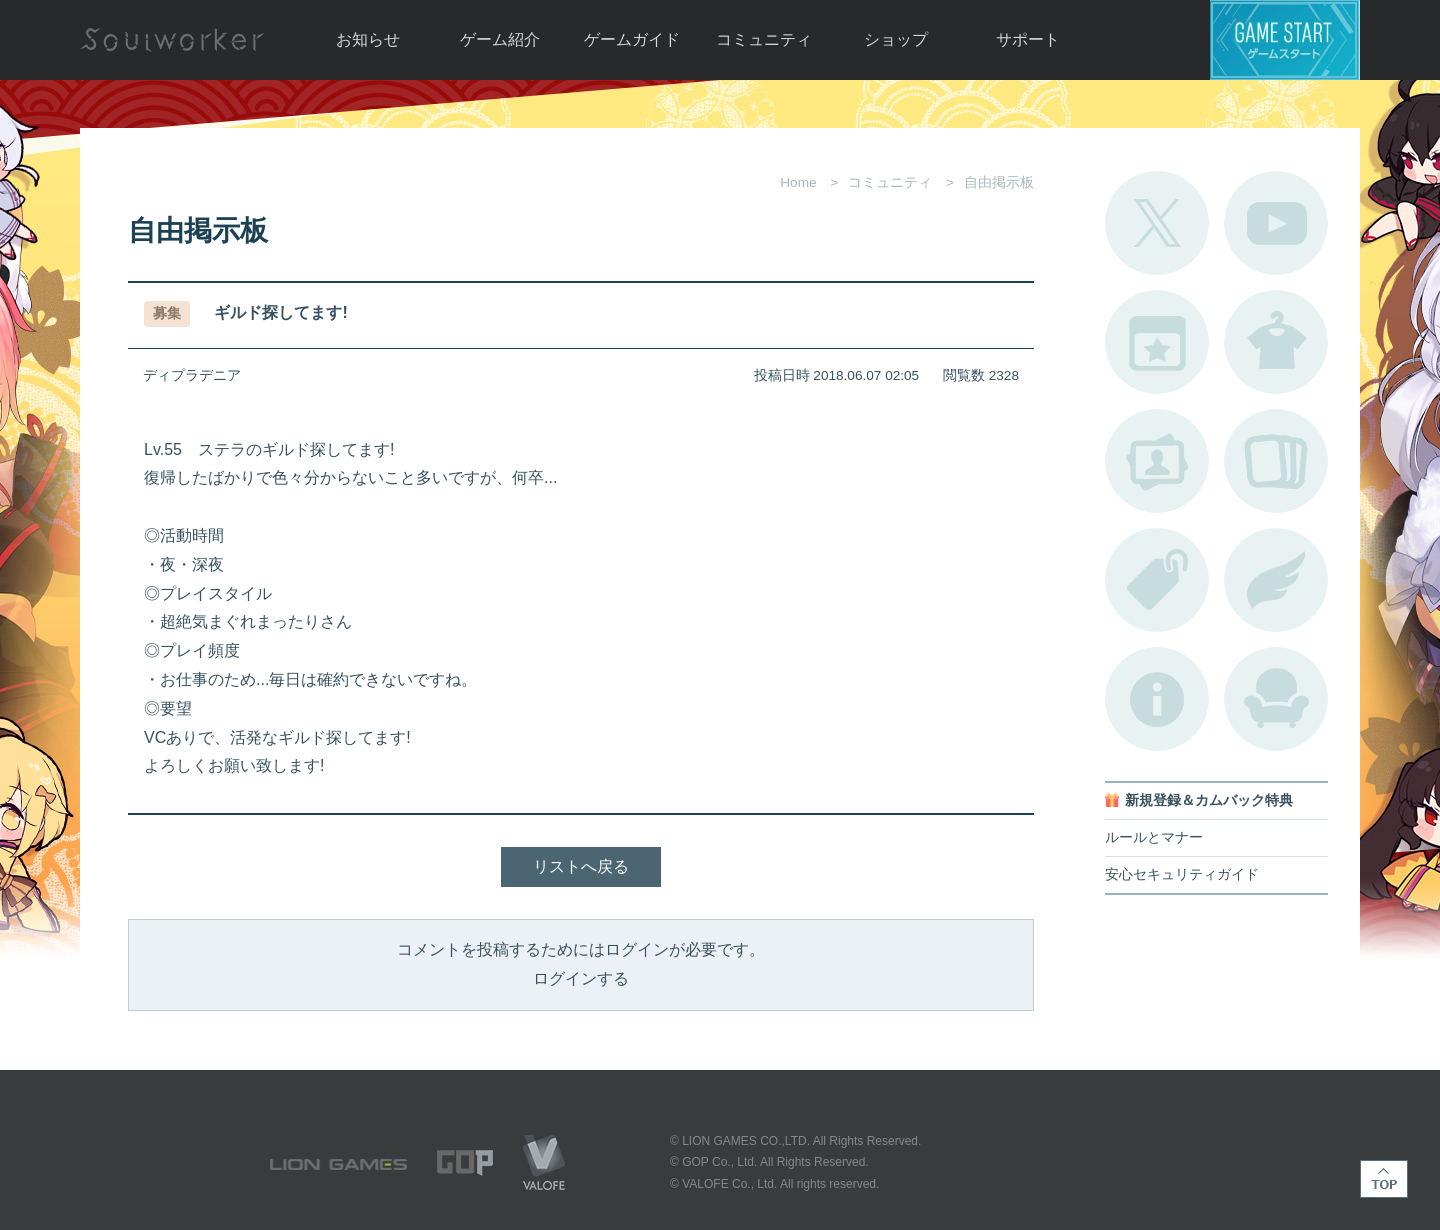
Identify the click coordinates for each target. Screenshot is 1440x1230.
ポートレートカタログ (1157, 461)
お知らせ (368, 39)
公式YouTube (1276, 223)
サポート (1028, 39)
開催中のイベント (1157, 342)
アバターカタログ (1276, 342)
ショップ (896, 39)
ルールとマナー (1154, 837)
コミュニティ (764, 39)
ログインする (581, 978)
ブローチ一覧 (1276, 580)
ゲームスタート (1285, 40)
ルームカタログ (1276, 699)
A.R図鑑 (1276, 461)
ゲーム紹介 (500, 39)
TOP (1384, 1179)
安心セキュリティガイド (1182, 874)
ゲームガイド (632, 39)
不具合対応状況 (1157, 699)
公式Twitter (1157, 223)
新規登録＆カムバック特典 (1209, 800)
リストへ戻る (581, 866)
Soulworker (172, 40)
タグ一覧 (1157, 580)
